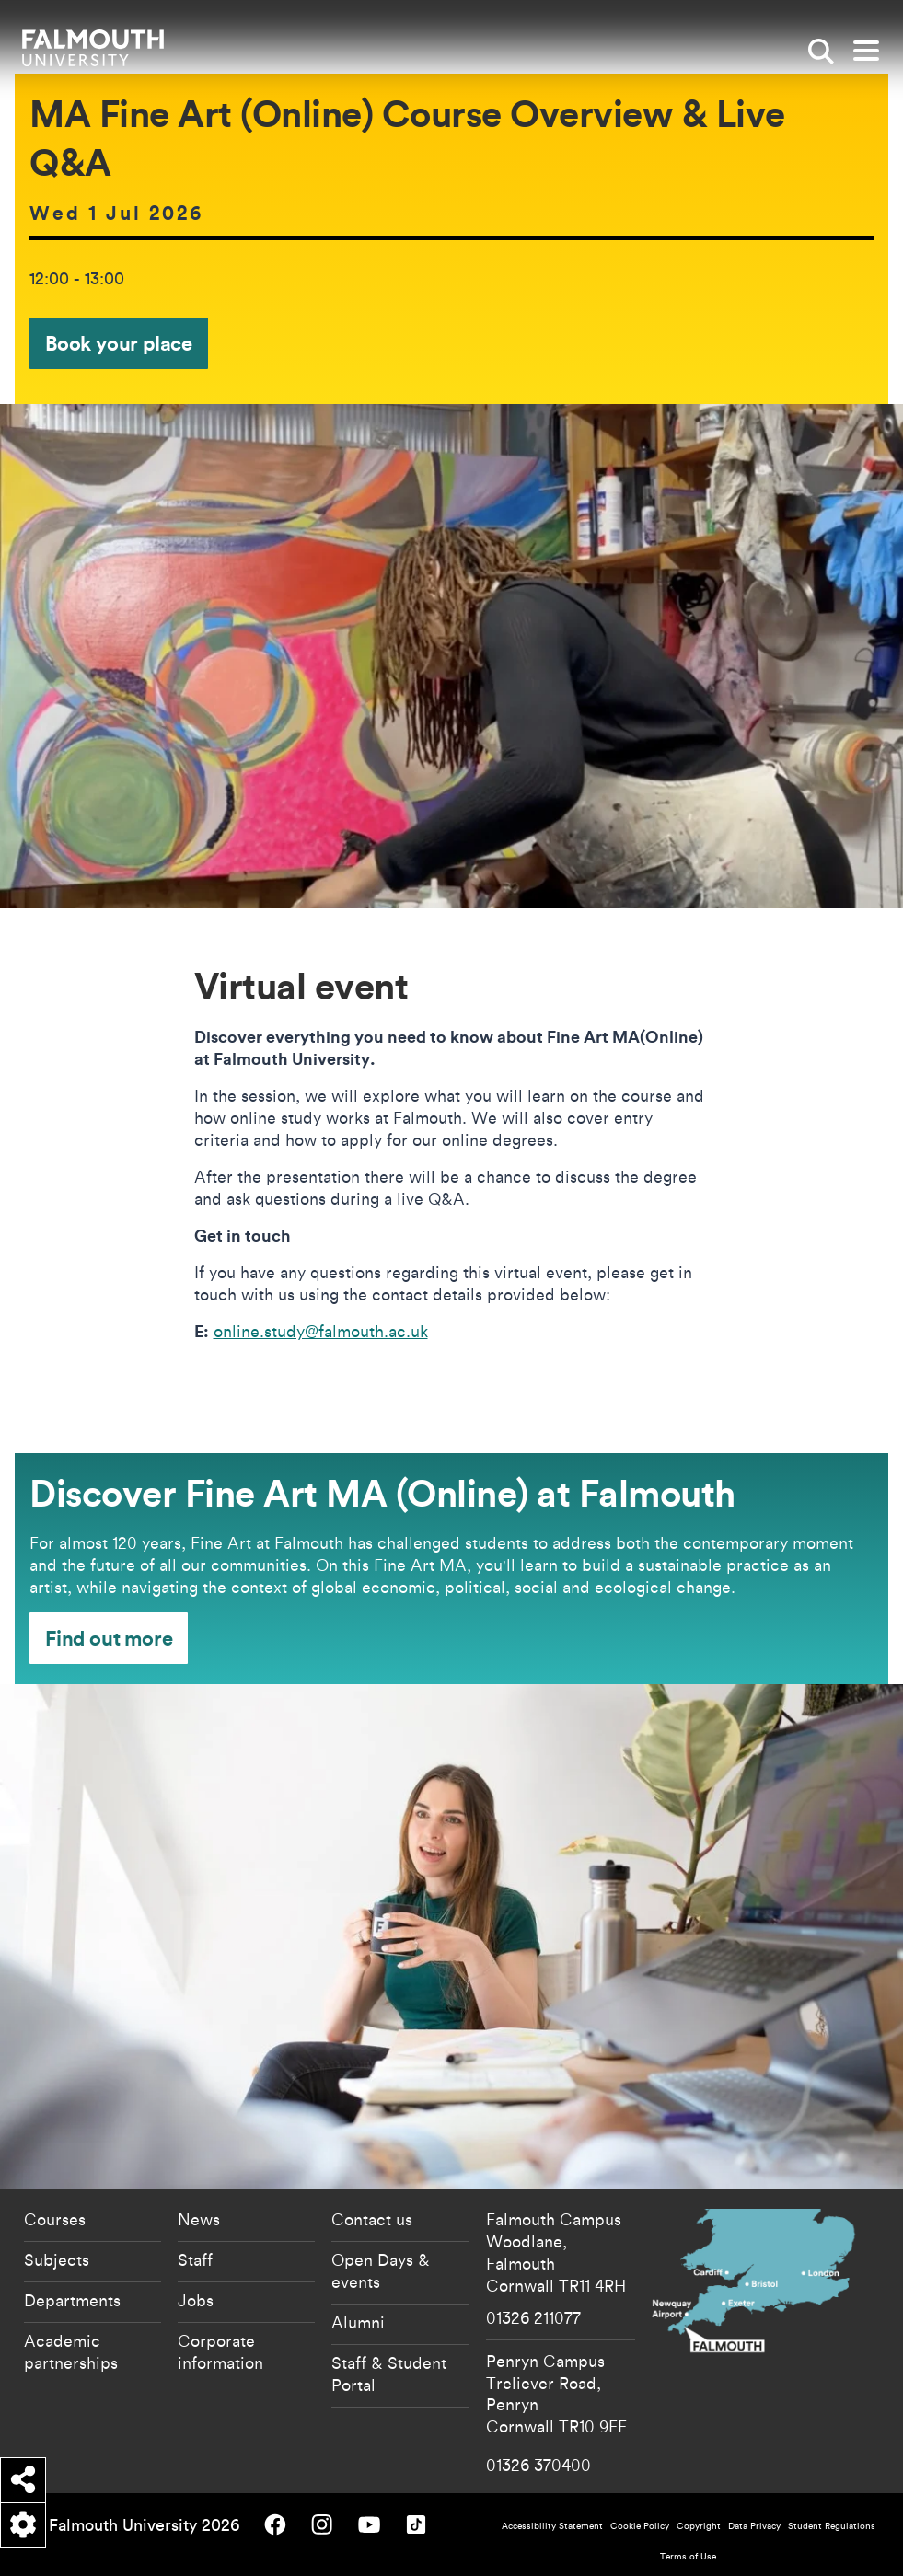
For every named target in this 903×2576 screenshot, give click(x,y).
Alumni (358, 2322)
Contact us (371, 2219)
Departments (72, 2300)
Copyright (699, 2526)
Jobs (196, 2300)
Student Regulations (831, 2526)
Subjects (56, 2259)
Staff (195, 2259)
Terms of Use (688, 2556)
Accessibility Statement (552, 2526)
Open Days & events (380, 2270)
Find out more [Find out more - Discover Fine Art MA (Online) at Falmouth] (108, 1637)
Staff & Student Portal (388, 2373)
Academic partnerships (71, 2351)
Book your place (118, 342)
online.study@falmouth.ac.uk (321, 1331)
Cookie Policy (639, 2526)
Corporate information (220, 2351)
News (199, 2219)
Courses (55, 2219)
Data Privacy (754, 2526)
